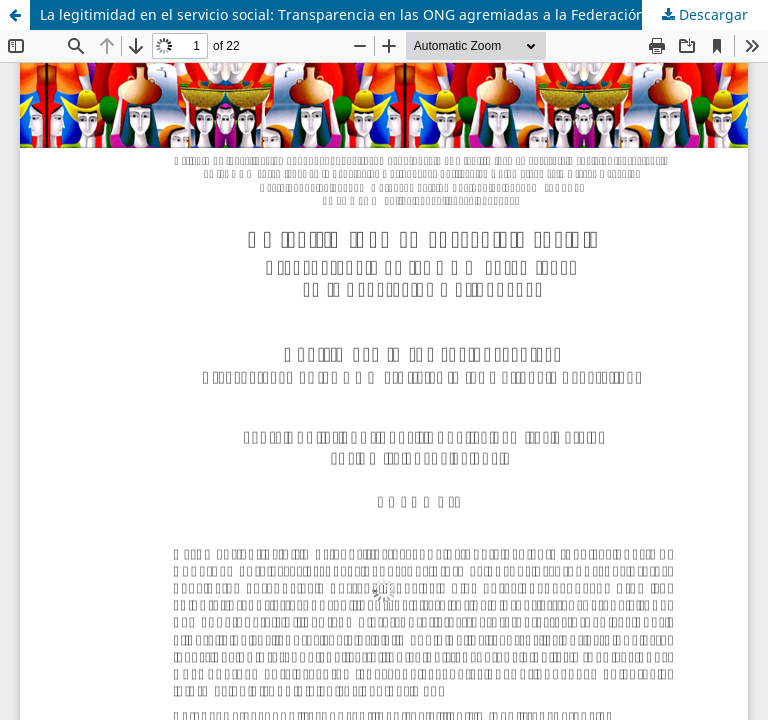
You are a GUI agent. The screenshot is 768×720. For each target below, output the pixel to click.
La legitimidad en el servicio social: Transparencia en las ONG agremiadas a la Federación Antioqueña (383, 14)
